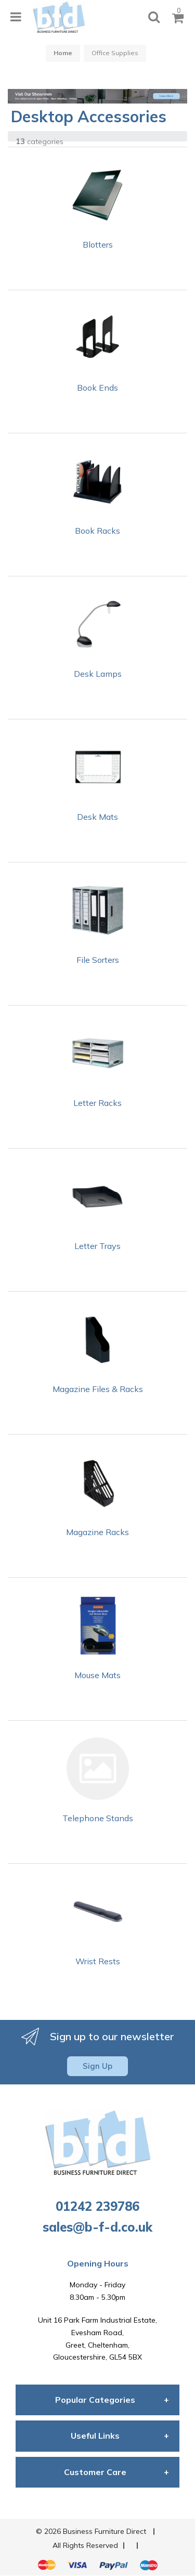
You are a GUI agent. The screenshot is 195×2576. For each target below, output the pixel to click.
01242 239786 (97, 2206)
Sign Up (97, 2066)
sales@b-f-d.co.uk (97, 2227)
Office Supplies (115, 53)
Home (63, 53)
